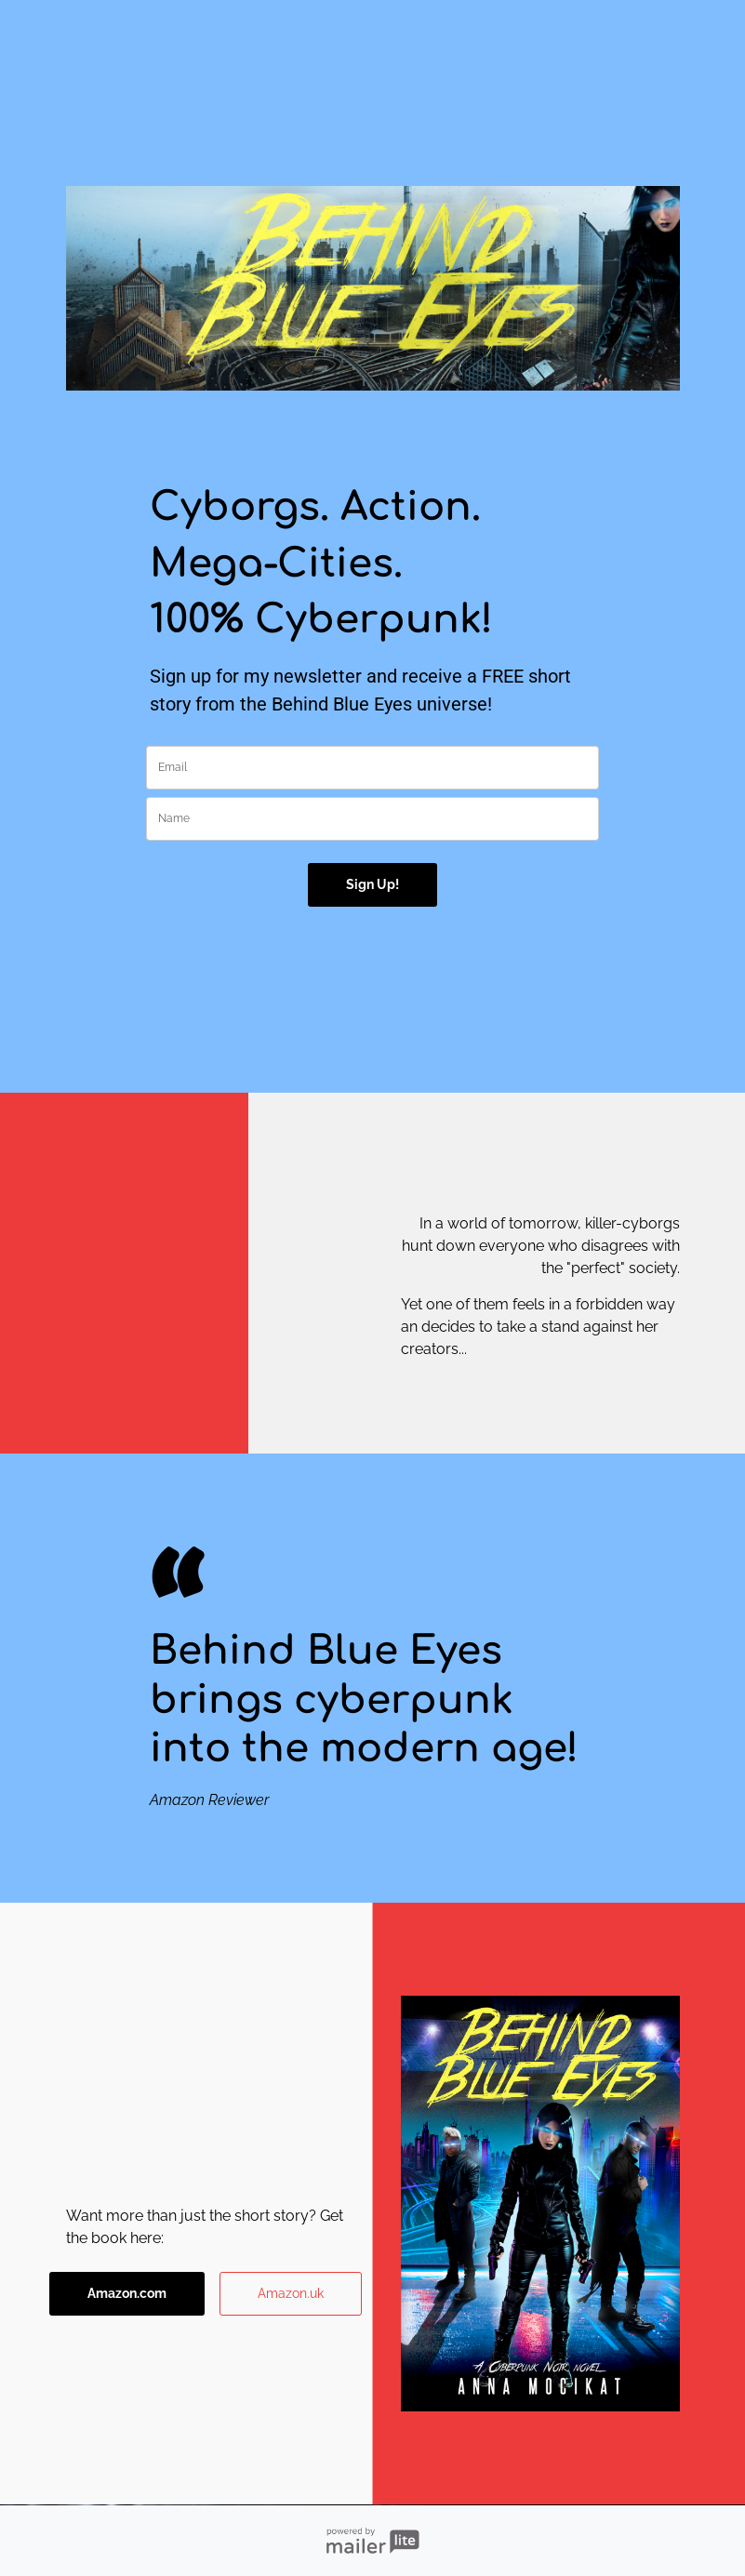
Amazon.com (126, 2293)
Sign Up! (372, 884)
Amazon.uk (291, 2293)
